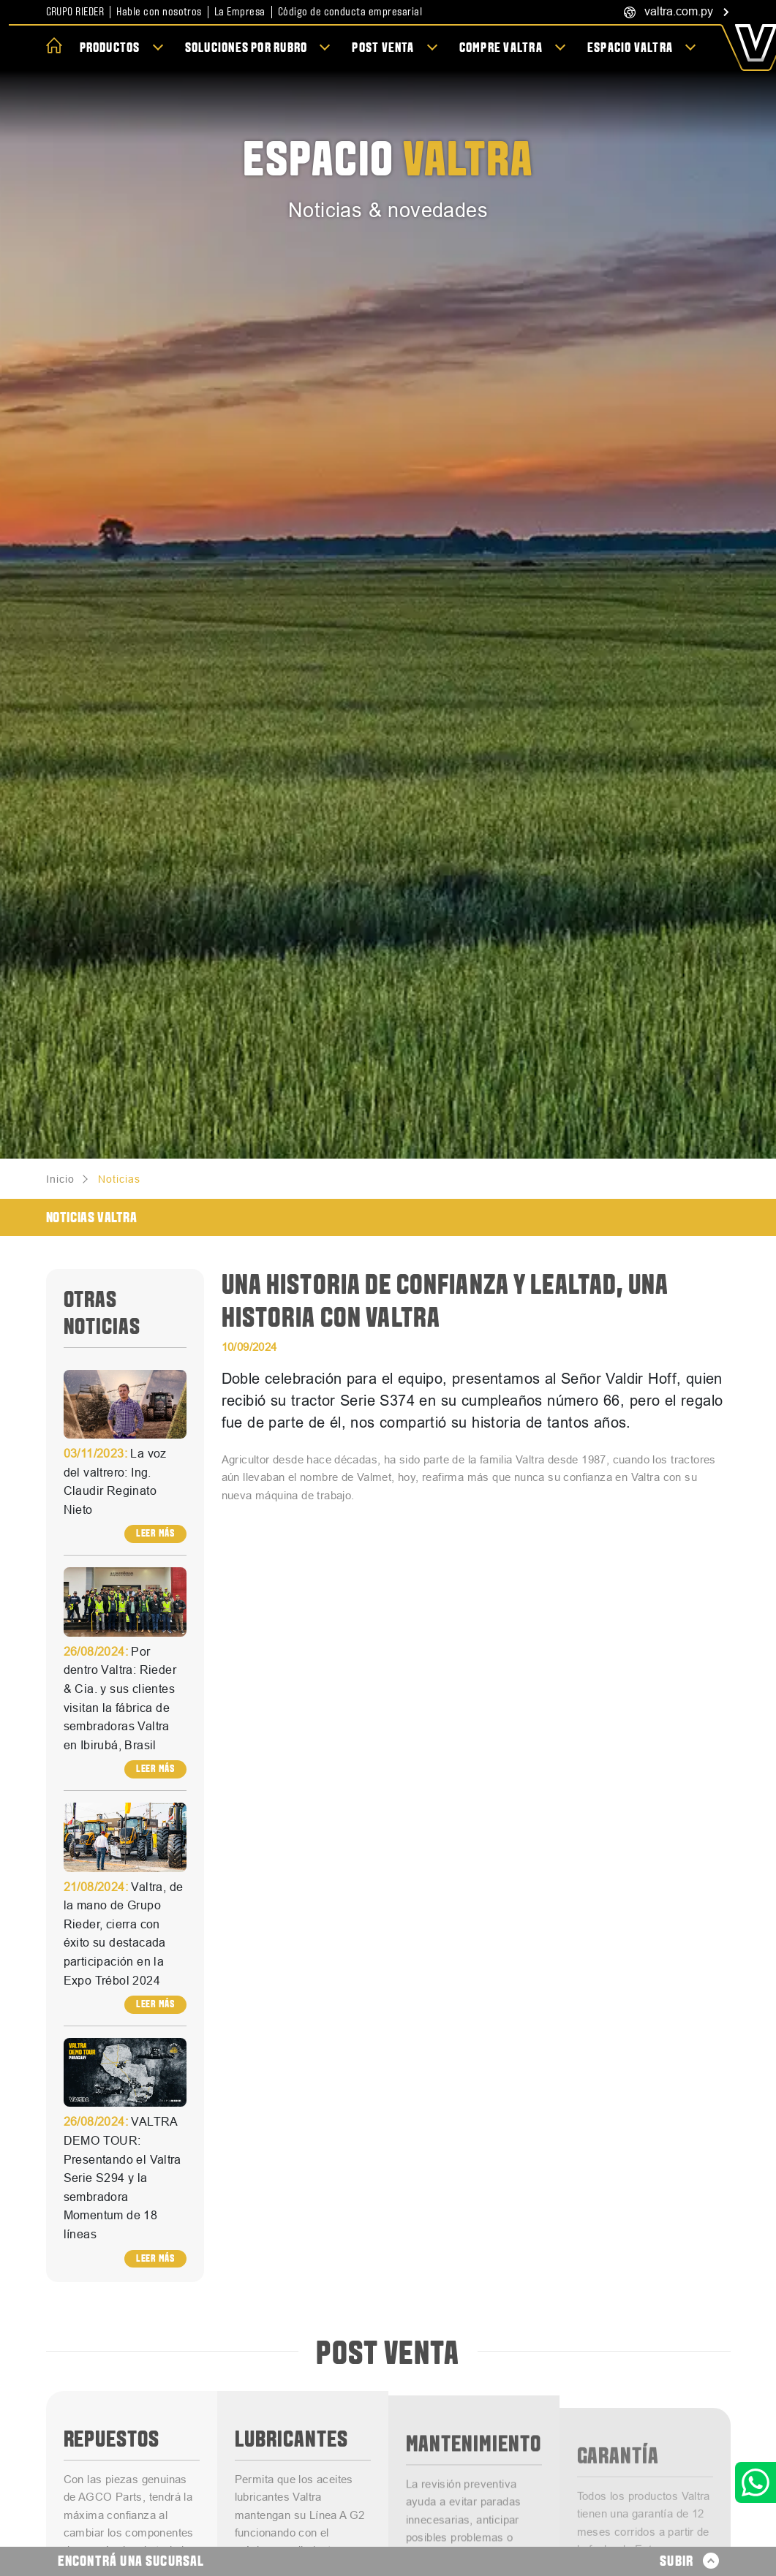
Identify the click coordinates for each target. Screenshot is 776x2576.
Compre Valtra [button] (502, 48)
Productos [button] (111, 48)
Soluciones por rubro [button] (247, 48)
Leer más (155, 1533)
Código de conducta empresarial (350, 12)
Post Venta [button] (384, 48)
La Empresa (239, 12)
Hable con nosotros (159, 12)
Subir (689, 2561)
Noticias (119, 1179)
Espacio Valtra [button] (631, 48)
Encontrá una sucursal (131, 2561)
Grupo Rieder (75, 12)
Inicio (60, 1179)
